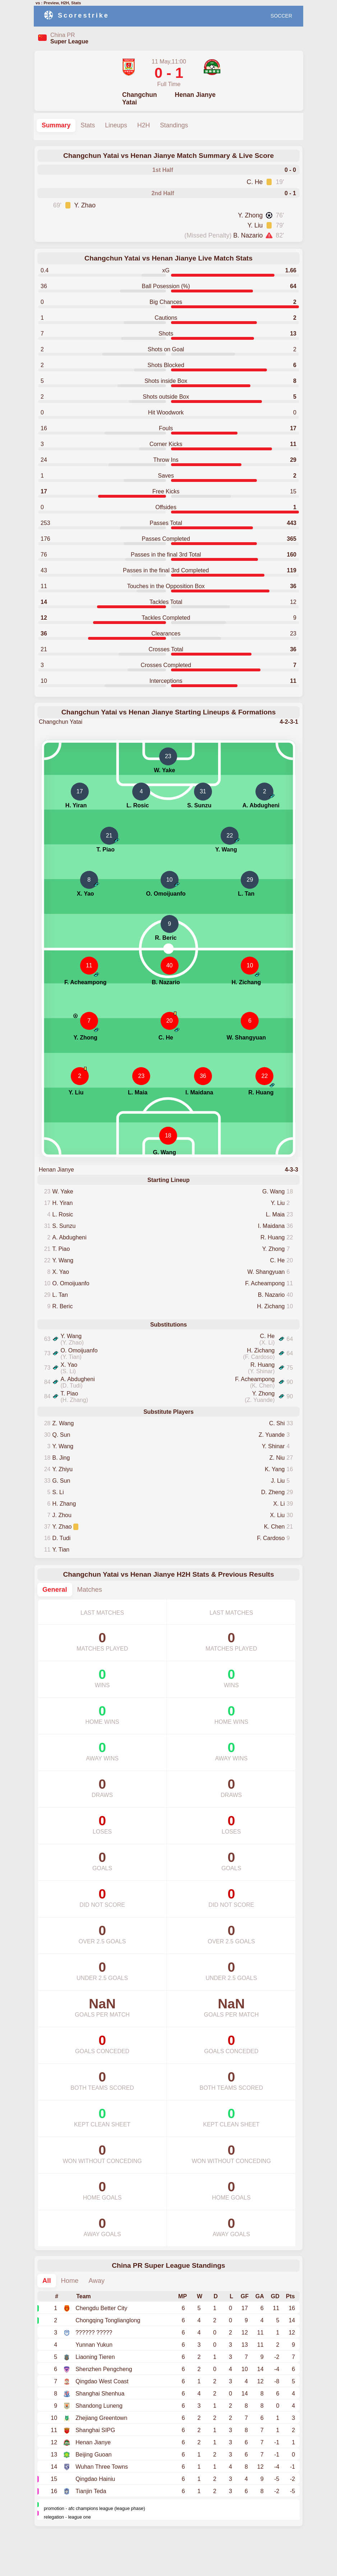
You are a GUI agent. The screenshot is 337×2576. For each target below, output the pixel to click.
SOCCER (281, 16)
